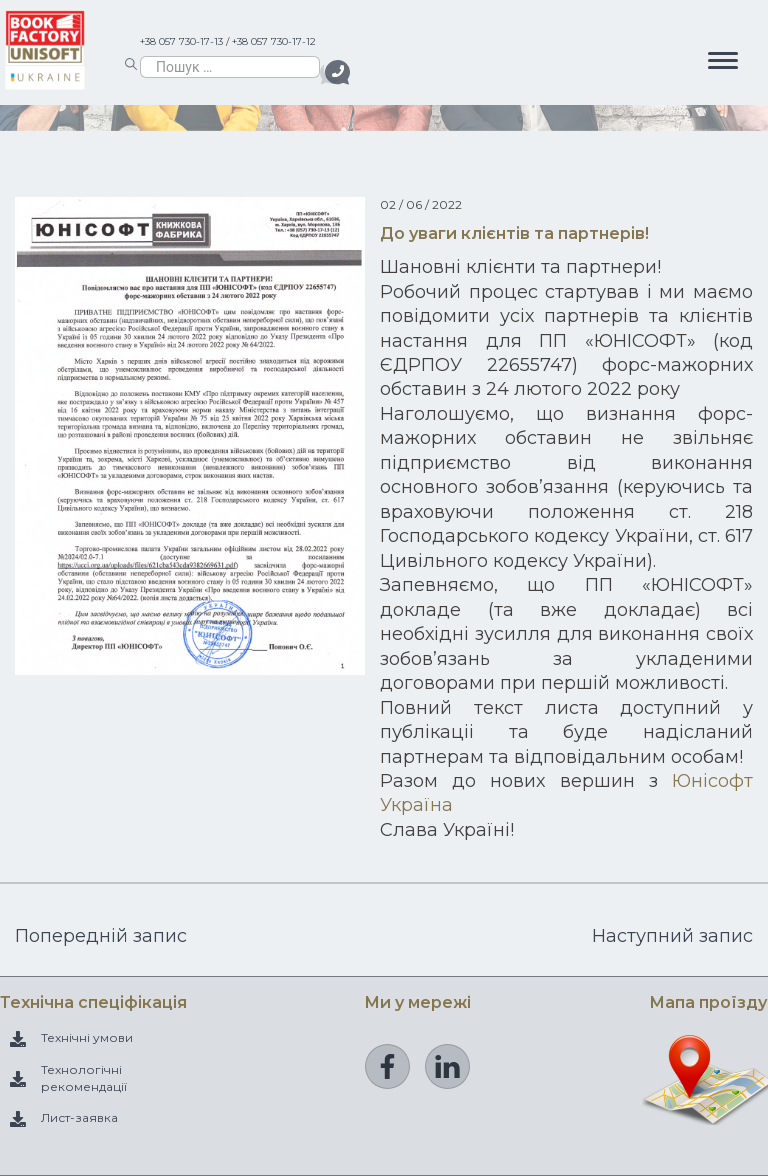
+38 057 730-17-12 (274, 41)
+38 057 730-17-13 (181, 41)
